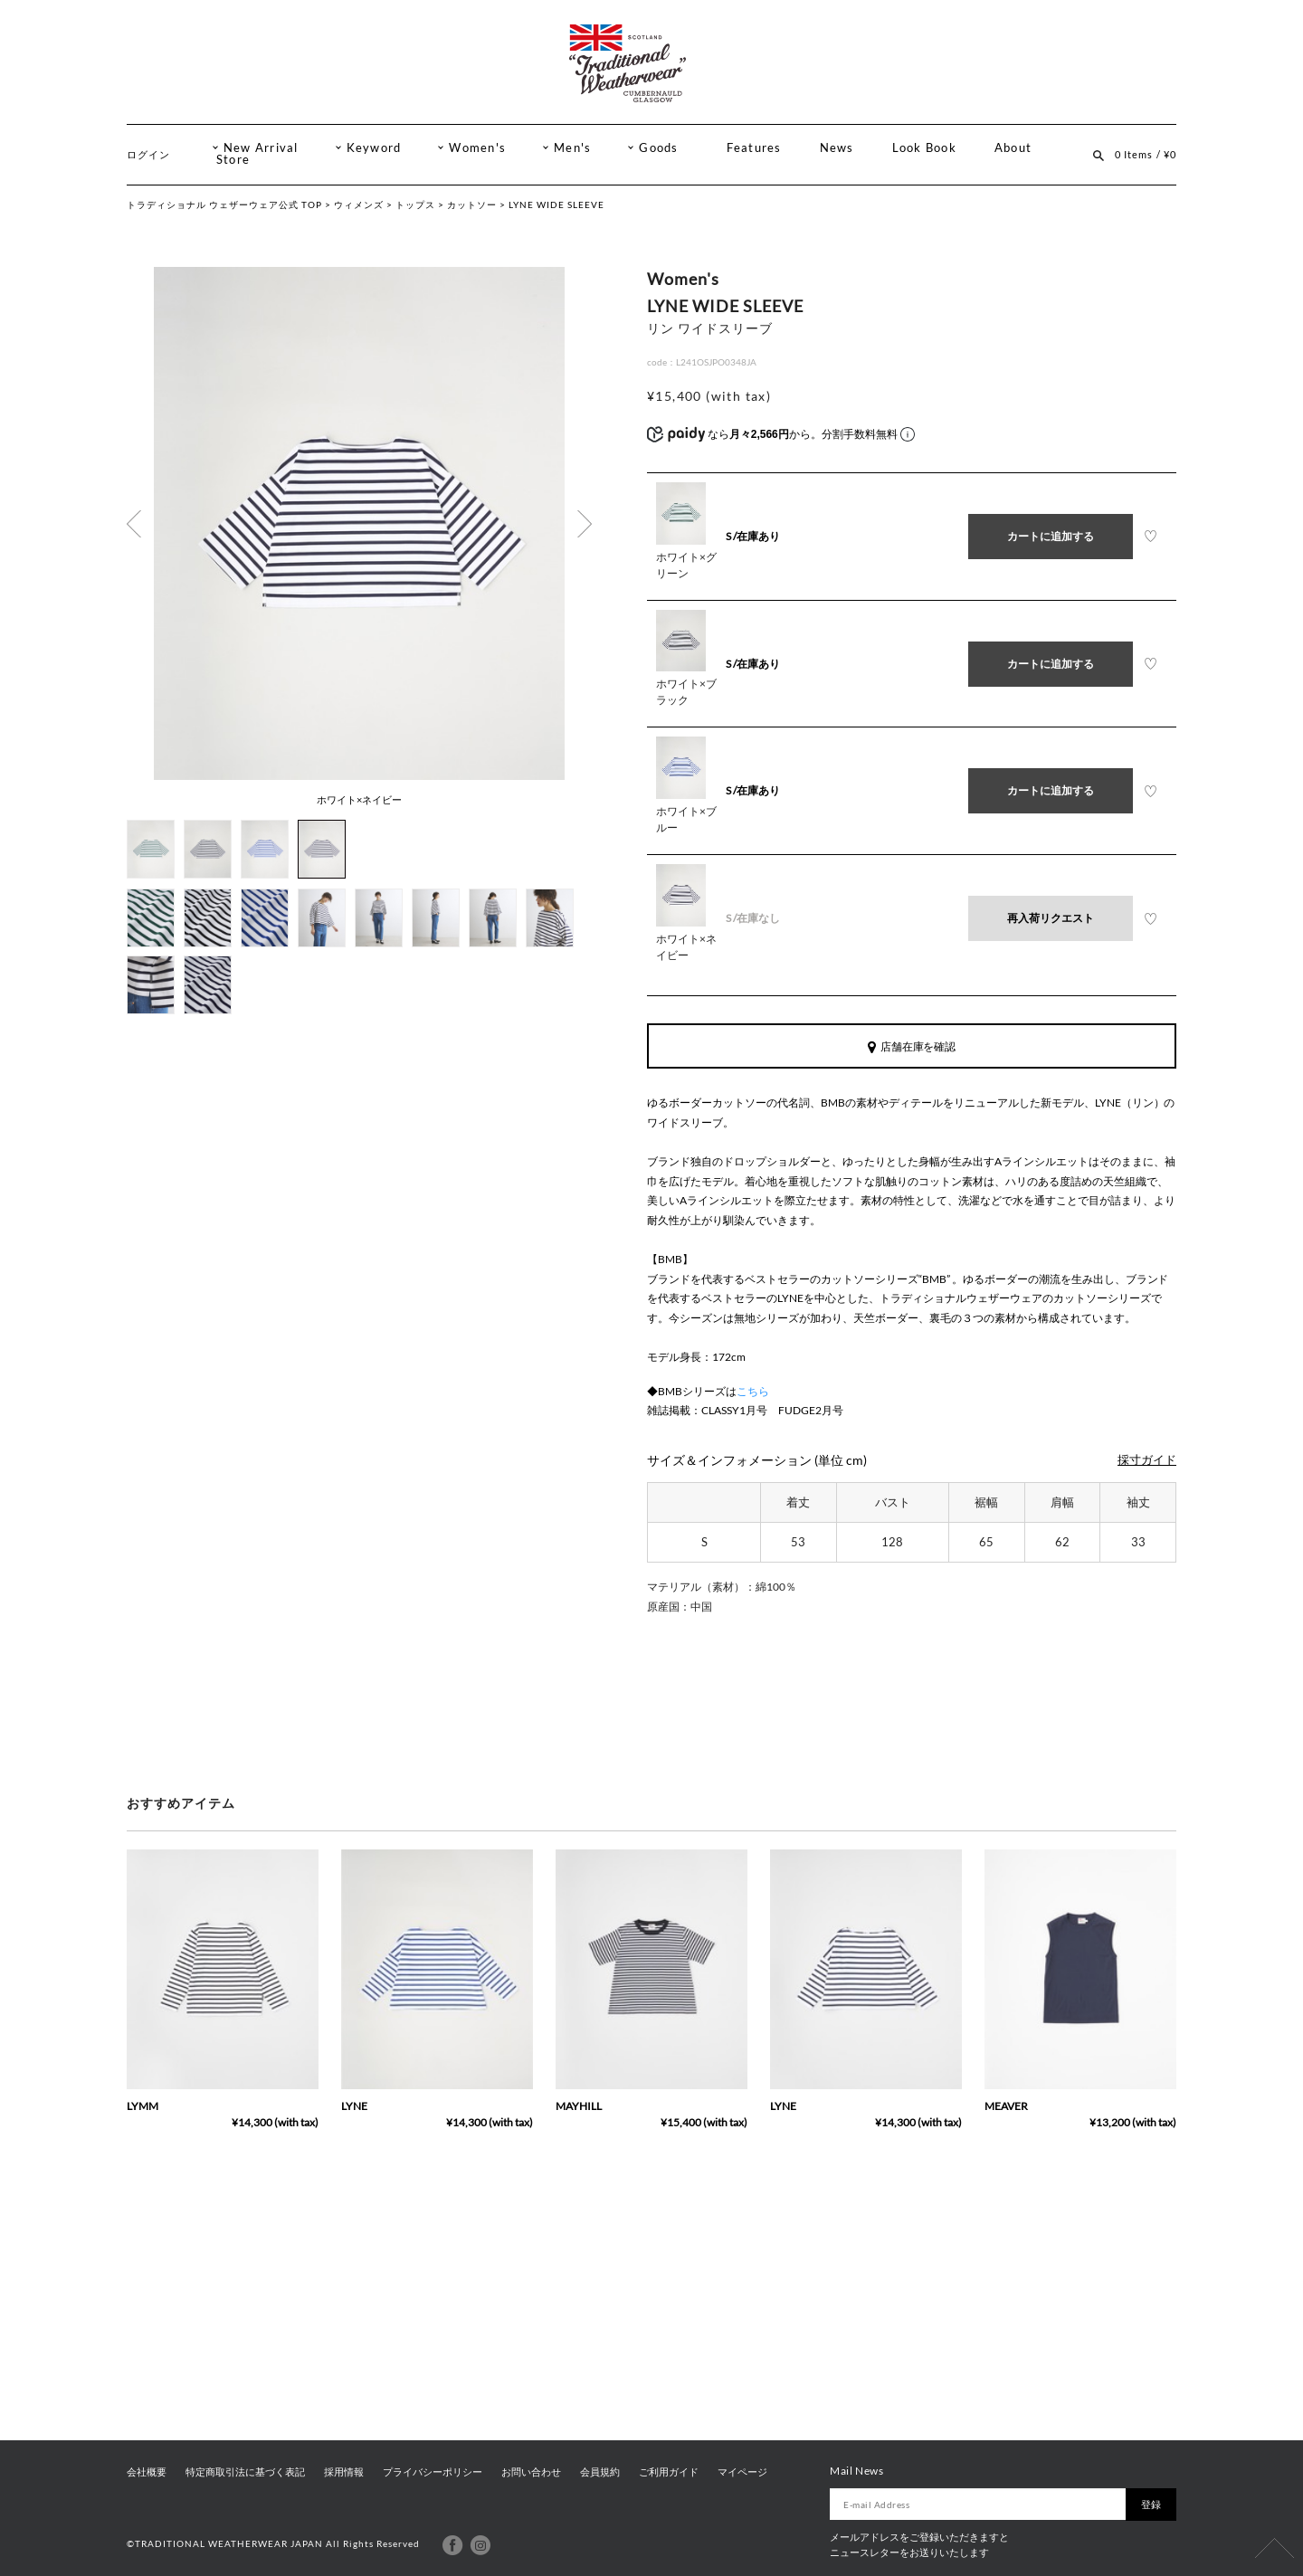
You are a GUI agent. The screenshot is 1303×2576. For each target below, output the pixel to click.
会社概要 (146, 2472)
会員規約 (600, 2472)
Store (233, 159)
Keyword (374, 148)
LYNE (354, 2106)
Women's (477, 148)
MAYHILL (579, 2106)
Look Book (924, 148)
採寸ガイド (1147, 1460)
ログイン (148, 154)
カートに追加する (1050, 536)
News (837, 148)
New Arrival (261, 148)
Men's (572, 148)
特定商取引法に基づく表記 (245, 2472)
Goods (658, 148)
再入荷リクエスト (1050, 918)
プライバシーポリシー (432, 2472)
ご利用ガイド (669, 2472)
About (1013, 148)
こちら (753, 1391)
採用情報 (344, 2472)
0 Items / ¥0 (1145, 154)
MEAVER (1006, 2106)
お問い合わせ (531, 2472)
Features (754, 148)
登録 (1151, 2504)
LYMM (142, 2106)
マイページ (742, 2472)
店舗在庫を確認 (912, 1046)
